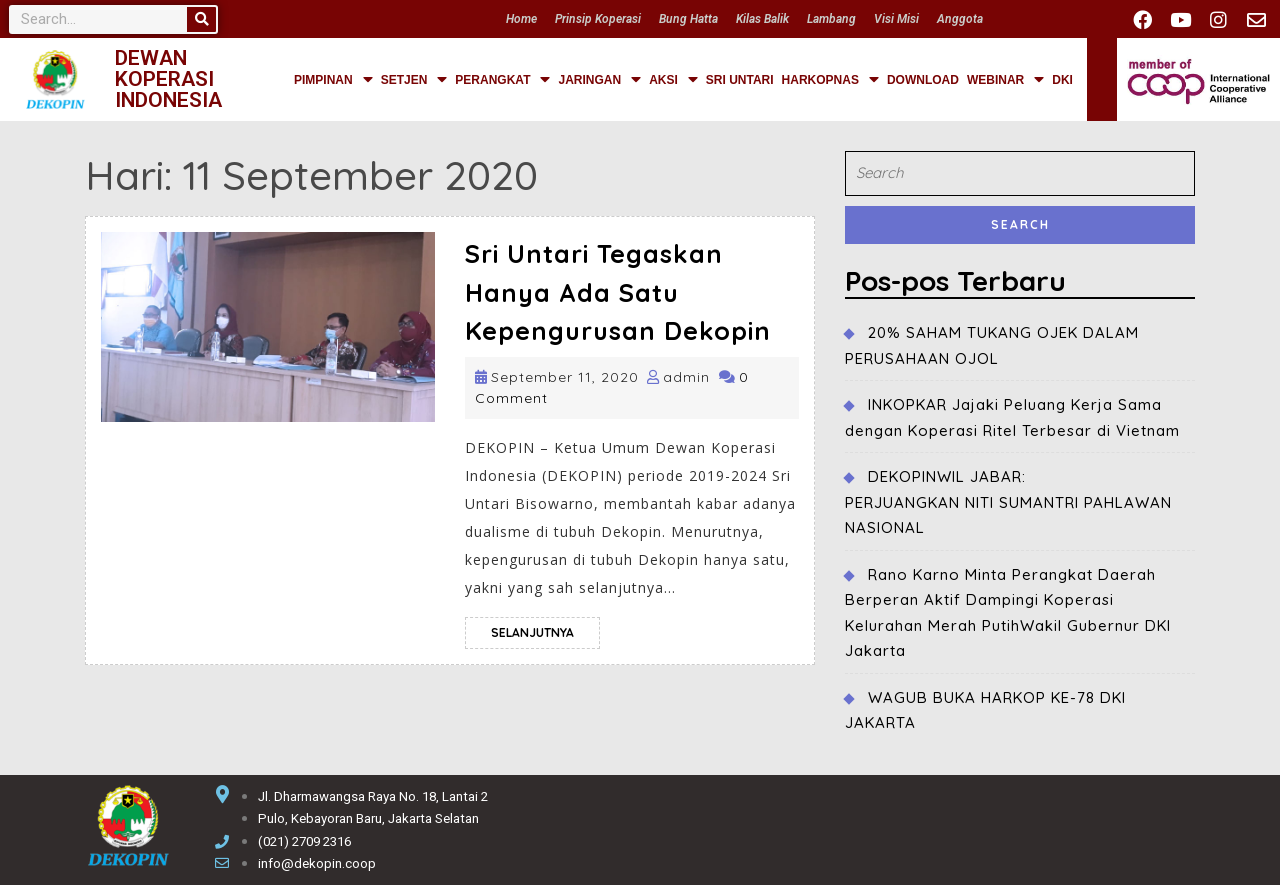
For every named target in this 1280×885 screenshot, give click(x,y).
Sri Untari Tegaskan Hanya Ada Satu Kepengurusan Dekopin (618, 292)
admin (686, 377)
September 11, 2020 (565, 377)
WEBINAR (1005, 80)
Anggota (960, 19)
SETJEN (414, 80)
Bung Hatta (688, 19)
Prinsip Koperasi (598, 19)
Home (521, 19)
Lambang (831, 19)
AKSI (673, 80)
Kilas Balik (762, 19)
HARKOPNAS (830, 80)
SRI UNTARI (740, 80)
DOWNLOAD (923, 80)
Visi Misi (896, 19)
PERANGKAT (502, 80)
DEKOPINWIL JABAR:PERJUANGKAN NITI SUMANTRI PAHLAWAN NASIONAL (1008, 502)
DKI (1062, 80)
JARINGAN (599, 80)
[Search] (201, 19)
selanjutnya (545, 628)
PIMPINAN (333, 80)
